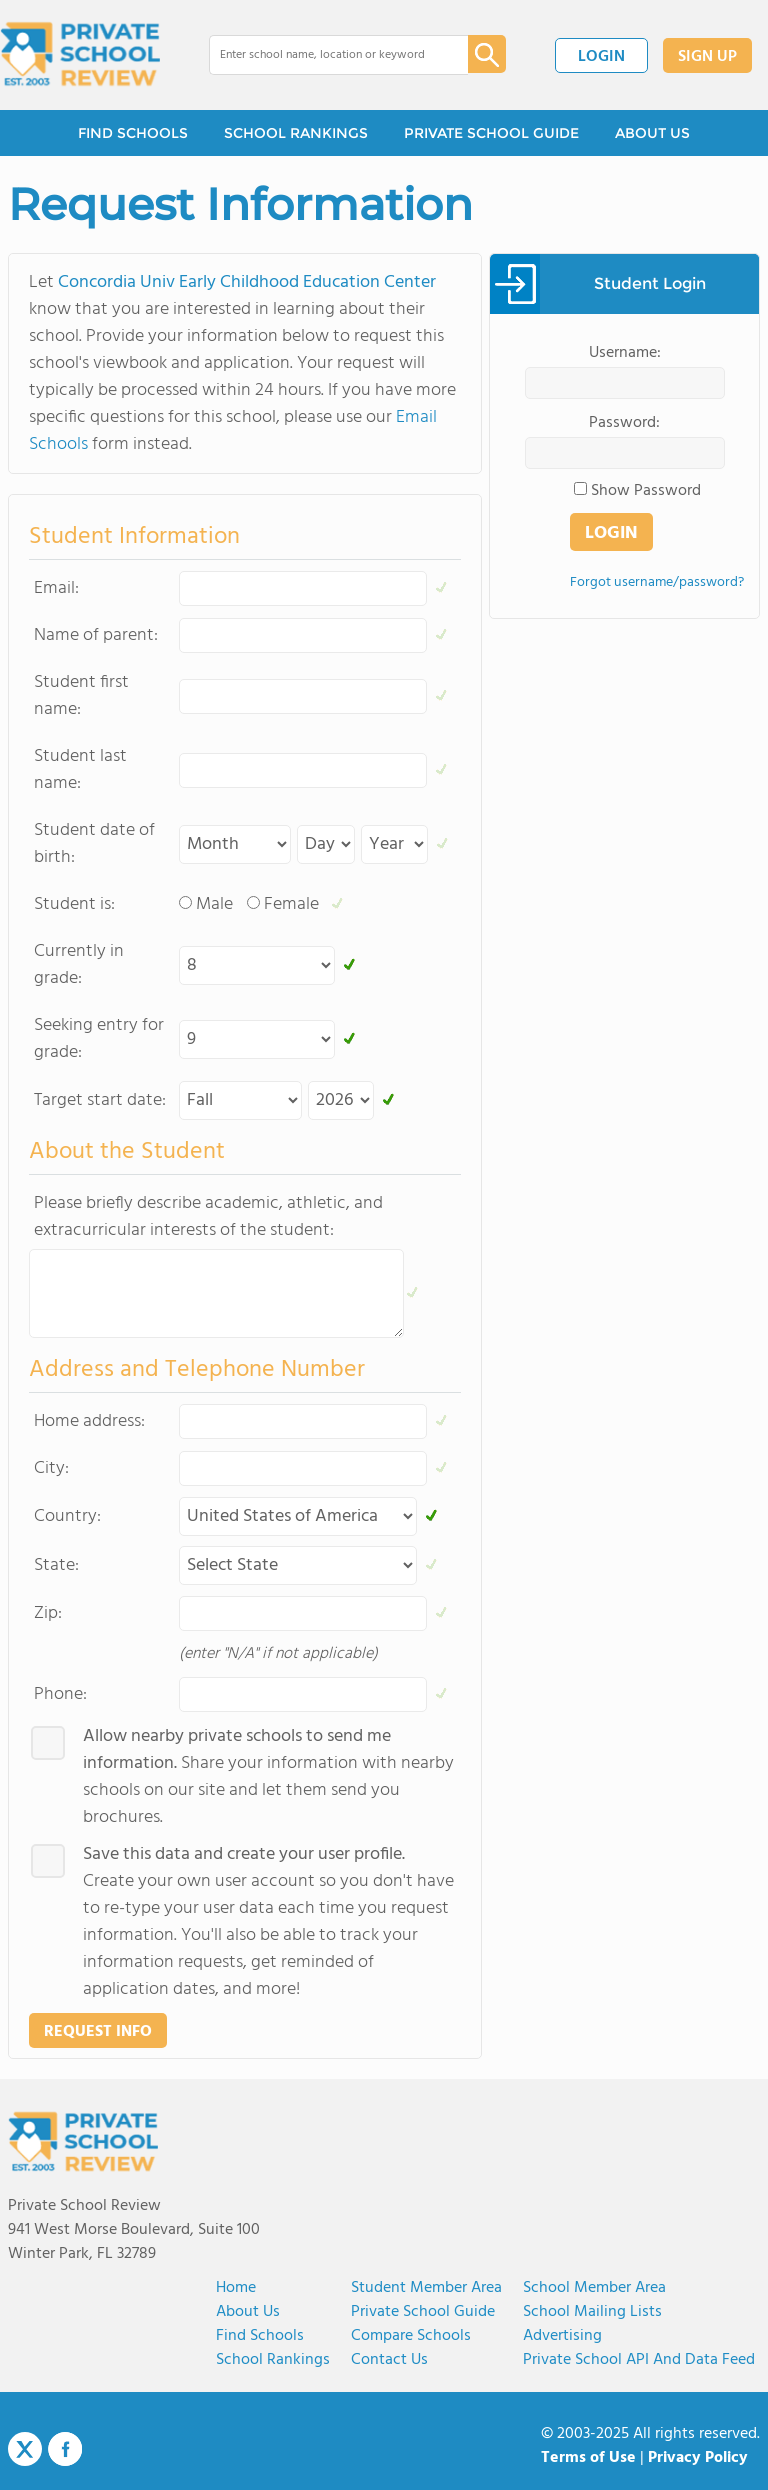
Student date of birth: (94, 844)
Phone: (60, 1694)
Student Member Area (426, 2288)
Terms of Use (588, 2458)
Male (214, 904)
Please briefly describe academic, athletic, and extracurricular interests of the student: (208, 1217)
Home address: (89, 1421)
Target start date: (100, 1100)
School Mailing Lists (592, 2312)
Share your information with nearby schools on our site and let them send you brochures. (268, 1777)
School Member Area (594, 2288)
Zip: (48, 1613)
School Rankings (273, 2360)
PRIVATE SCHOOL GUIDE (491, 133)
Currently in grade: (79, 965)
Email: (56, 588)
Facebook (65, 2449)
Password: (624, 423)
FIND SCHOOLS (133, 133)
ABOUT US (652, 133)
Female (291, 904)
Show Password (646, 491)
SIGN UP (707, 57)
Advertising (562, 2336)
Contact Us (389, 2360)
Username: (625, 353)
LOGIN (601, 57)
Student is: (74, 904)
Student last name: (80, 770)
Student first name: (81, 696)
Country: (67, 1516)
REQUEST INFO (98, 2032)
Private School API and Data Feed (639, 2360)
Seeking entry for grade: (99, 1039)
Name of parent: (96, 635)
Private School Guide (423, 2312)
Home (236, 2288)
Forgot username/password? (657, 582)
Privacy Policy (698, 2458)
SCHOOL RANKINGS (296, 133)
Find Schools (260, 2336)
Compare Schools (411, 2336)
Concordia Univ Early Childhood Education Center (247, 282)
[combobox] (324, 55)
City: (51, 1468)
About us (248, 2312)
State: (56, 1565)
